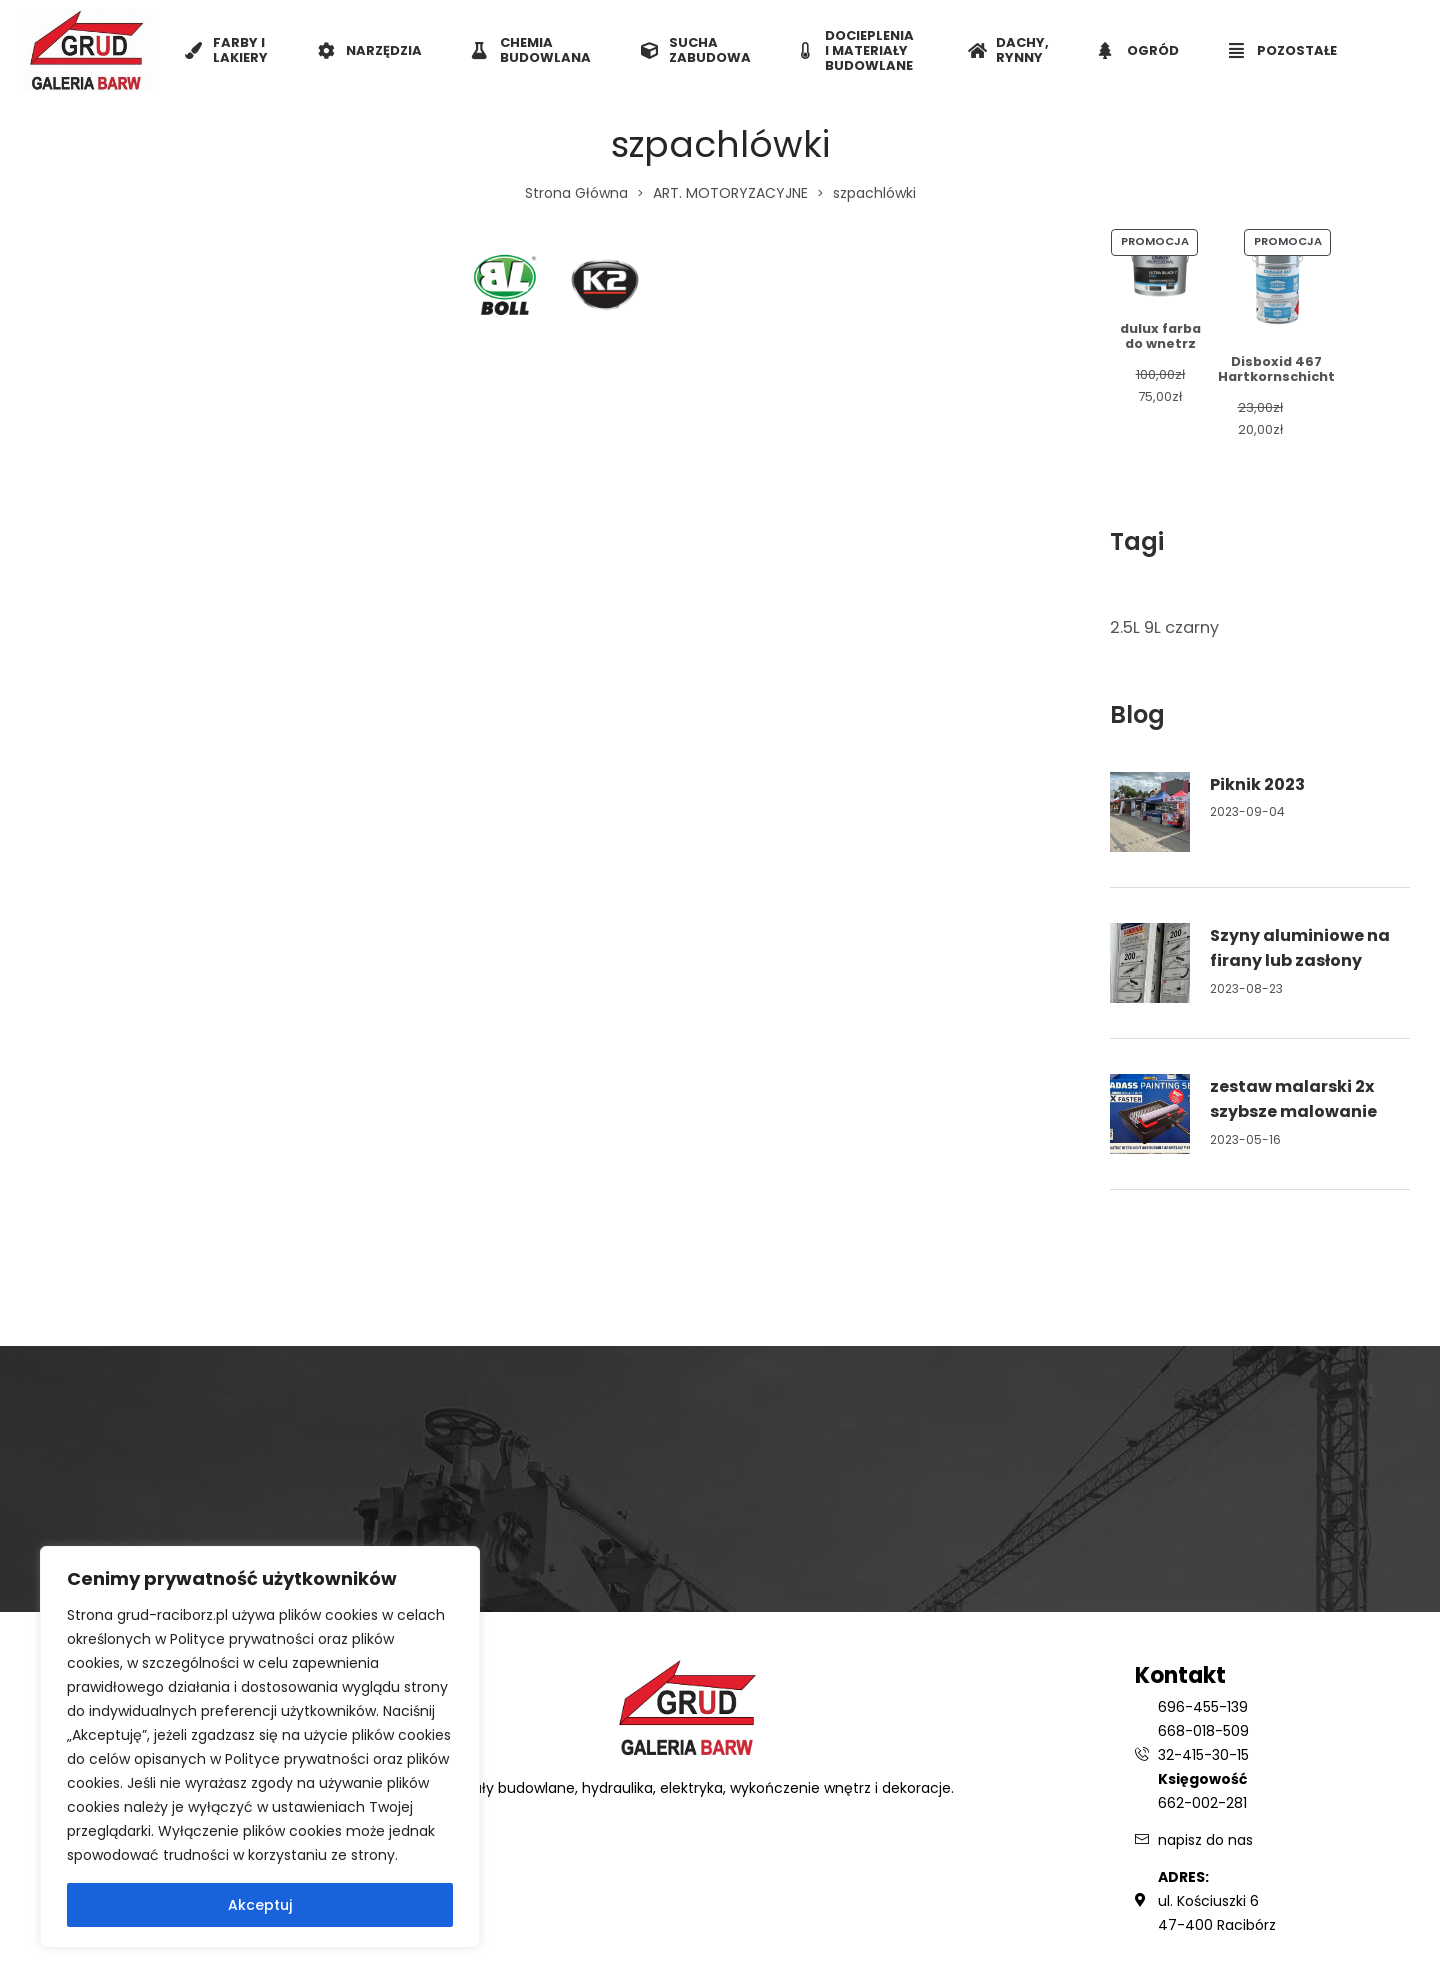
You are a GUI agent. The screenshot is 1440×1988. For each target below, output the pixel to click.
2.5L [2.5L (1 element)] (1125, 627)
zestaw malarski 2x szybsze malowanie (1293, 1099)
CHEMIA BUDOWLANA (531, 50)
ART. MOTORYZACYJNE (730, 193)
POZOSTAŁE (1283, 50)
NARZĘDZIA (370, 50)
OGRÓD (1139, 50)
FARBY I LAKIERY (226, 50)
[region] (260, 1747)
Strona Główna (576, 193)
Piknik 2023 (1257, 784)
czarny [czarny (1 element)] (1192, 627)
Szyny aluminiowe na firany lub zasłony (1300, 948)
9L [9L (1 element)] (1152, 627)
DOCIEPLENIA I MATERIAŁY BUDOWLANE (857, 50)
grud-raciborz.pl (174, 1615)
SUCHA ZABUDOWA (696, 50)
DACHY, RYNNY (1008, 50)
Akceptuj (260, 1905)
